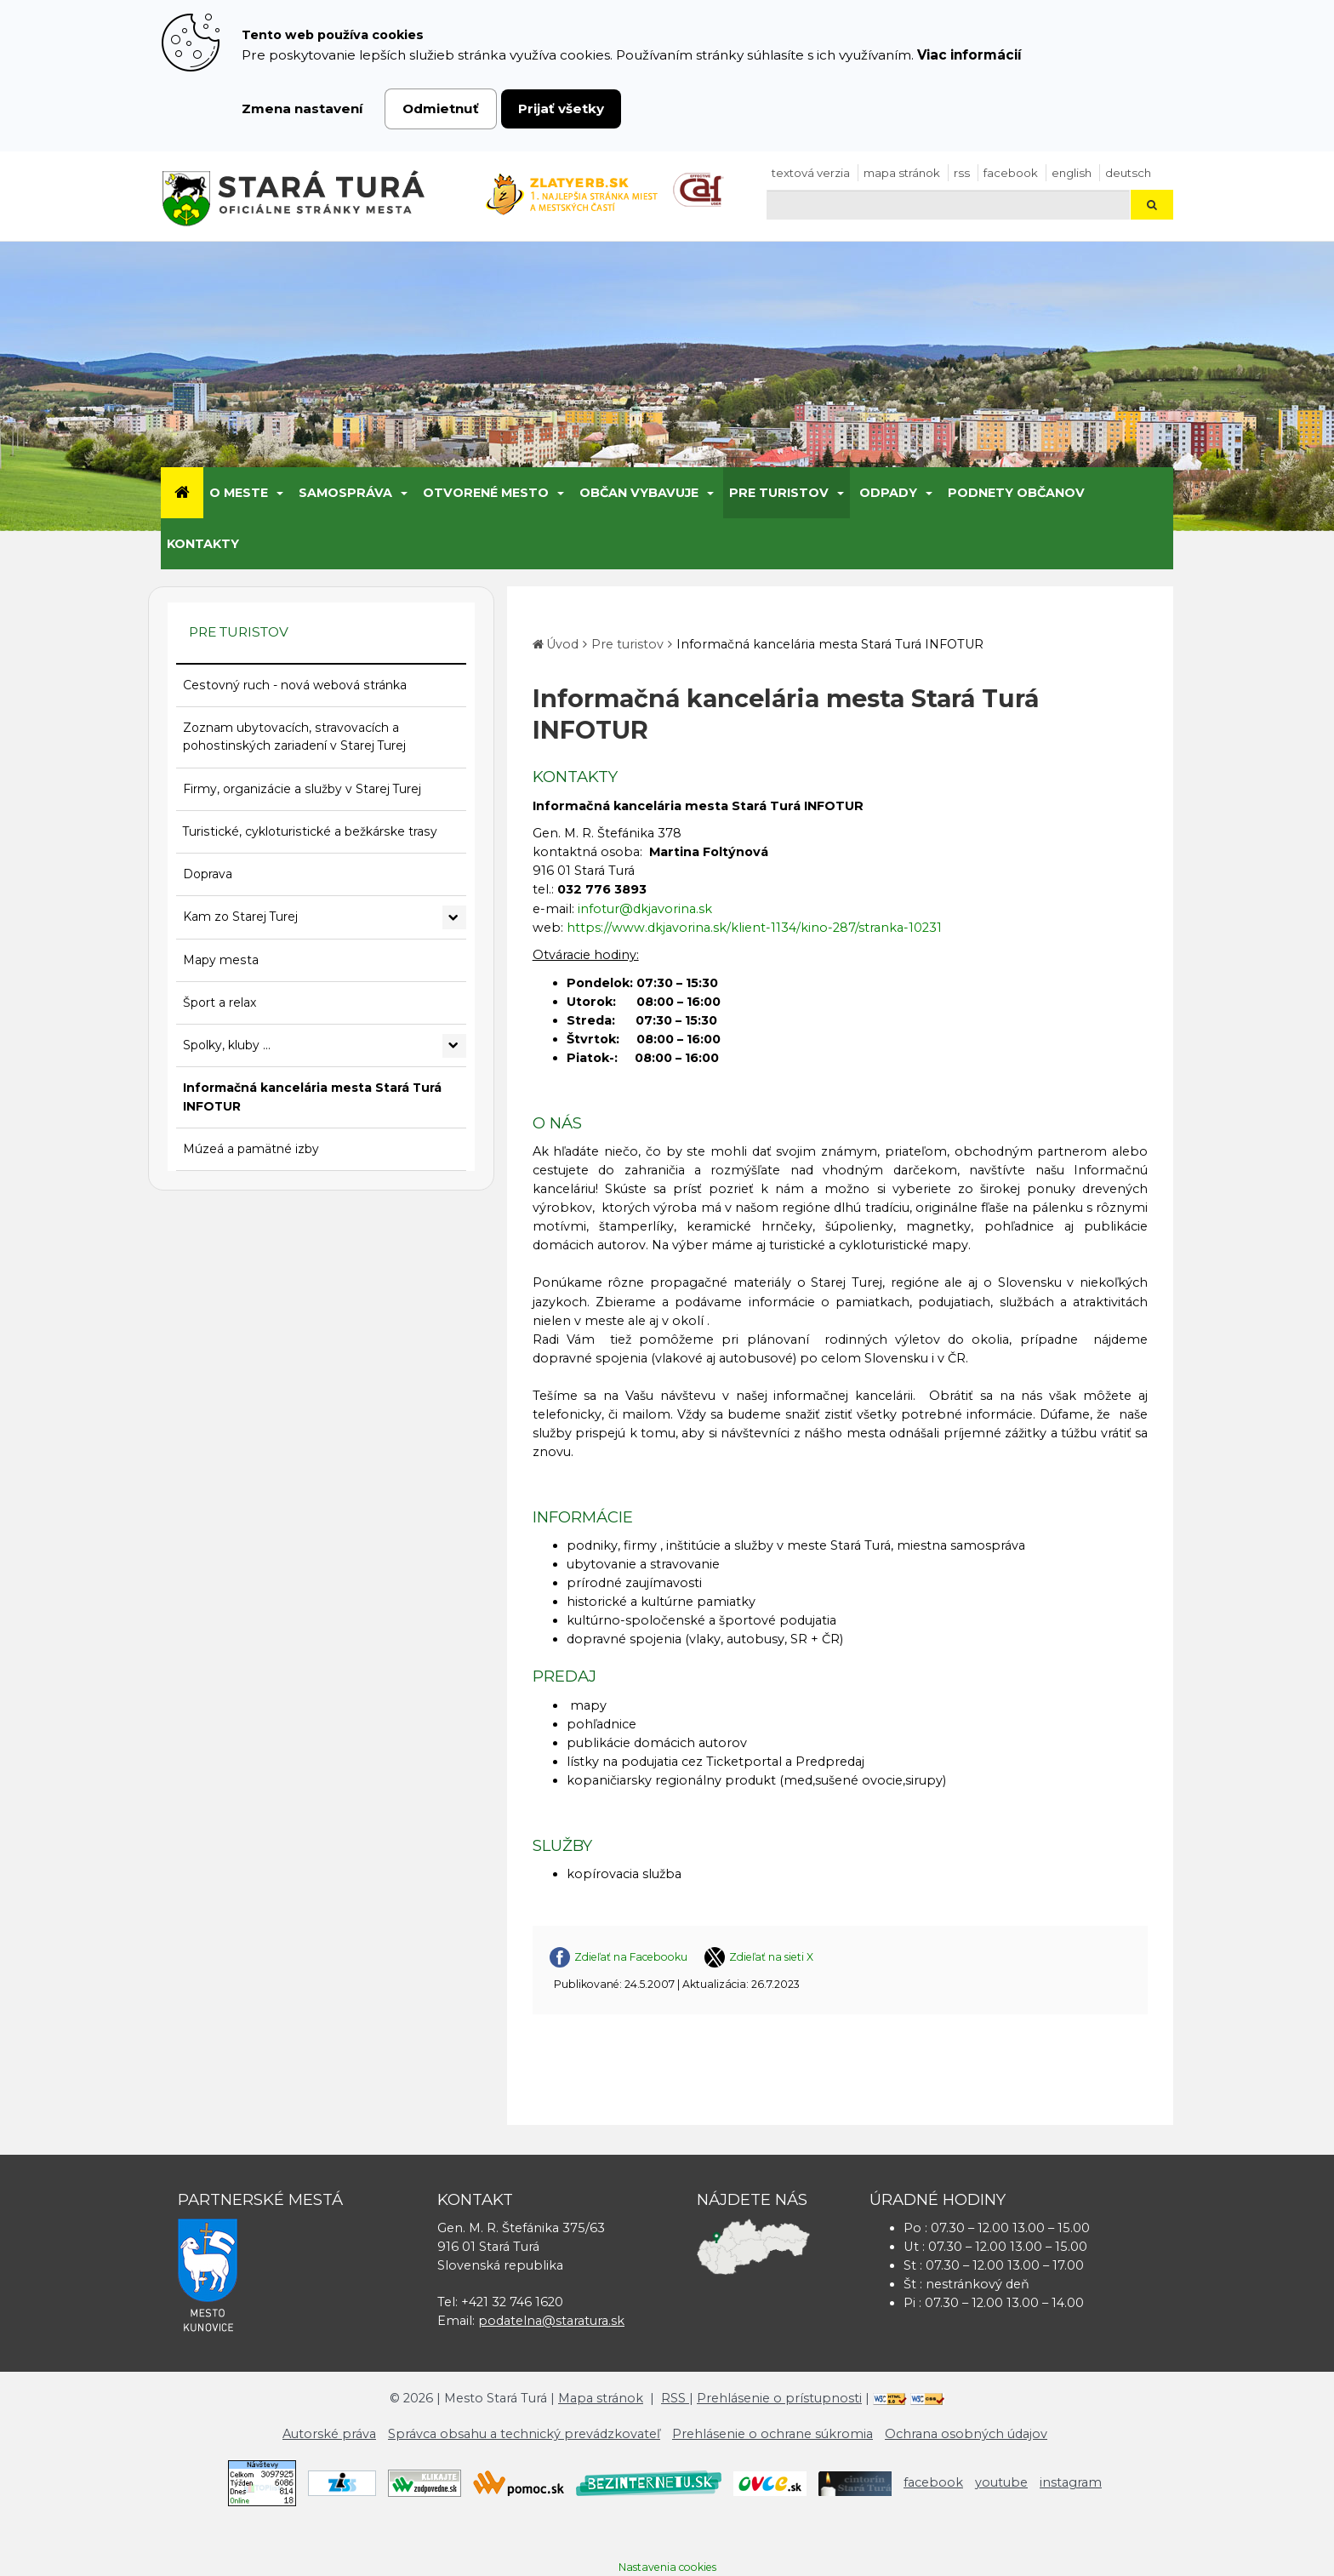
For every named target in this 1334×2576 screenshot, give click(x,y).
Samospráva (345, 492)
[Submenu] (278, 492)
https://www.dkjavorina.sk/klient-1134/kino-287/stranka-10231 (754, 927)
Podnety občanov (1016, 492)
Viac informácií (969, 55)
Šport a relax (219, 1002)
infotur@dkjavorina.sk (645, 909)
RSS (962, 173)
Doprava (207, 874)
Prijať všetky (561, 108)
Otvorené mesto (486, 492)
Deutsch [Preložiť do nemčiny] (1128, 173)
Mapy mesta (221, 960)
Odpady (888, 492)
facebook (1010, 173)
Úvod (562, 644)
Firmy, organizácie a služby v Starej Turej (302, 789)
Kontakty (203, 543)
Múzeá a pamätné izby (251, 1149)
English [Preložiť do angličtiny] (1072, 173)
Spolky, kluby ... (227, 1045)
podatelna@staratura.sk (551, 2320)
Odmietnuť (440, 108)
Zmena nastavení (302, 108)
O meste (238, 492)
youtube (1001, 2482)
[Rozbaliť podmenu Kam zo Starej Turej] (454, 917)
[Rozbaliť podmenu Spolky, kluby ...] (454, 1046)
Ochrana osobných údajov (966, 2434)
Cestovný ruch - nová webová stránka (295, 685)
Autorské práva (329, 2434)
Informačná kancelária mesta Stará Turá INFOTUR (312, 1096)
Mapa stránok (902, 173)
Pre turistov (779, 492)
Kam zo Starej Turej (240, 916)
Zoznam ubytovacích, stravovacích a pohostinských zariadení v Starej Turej (294, 736)
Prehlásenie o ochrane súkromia (772, 2434)
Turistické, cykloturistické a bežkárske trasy (310, 831)
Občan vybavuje (638, 492)
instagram (1071, 2482)
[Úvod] (182, 492)
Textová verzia (811, 173)
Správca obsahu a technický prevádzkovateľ (524, 2434)
